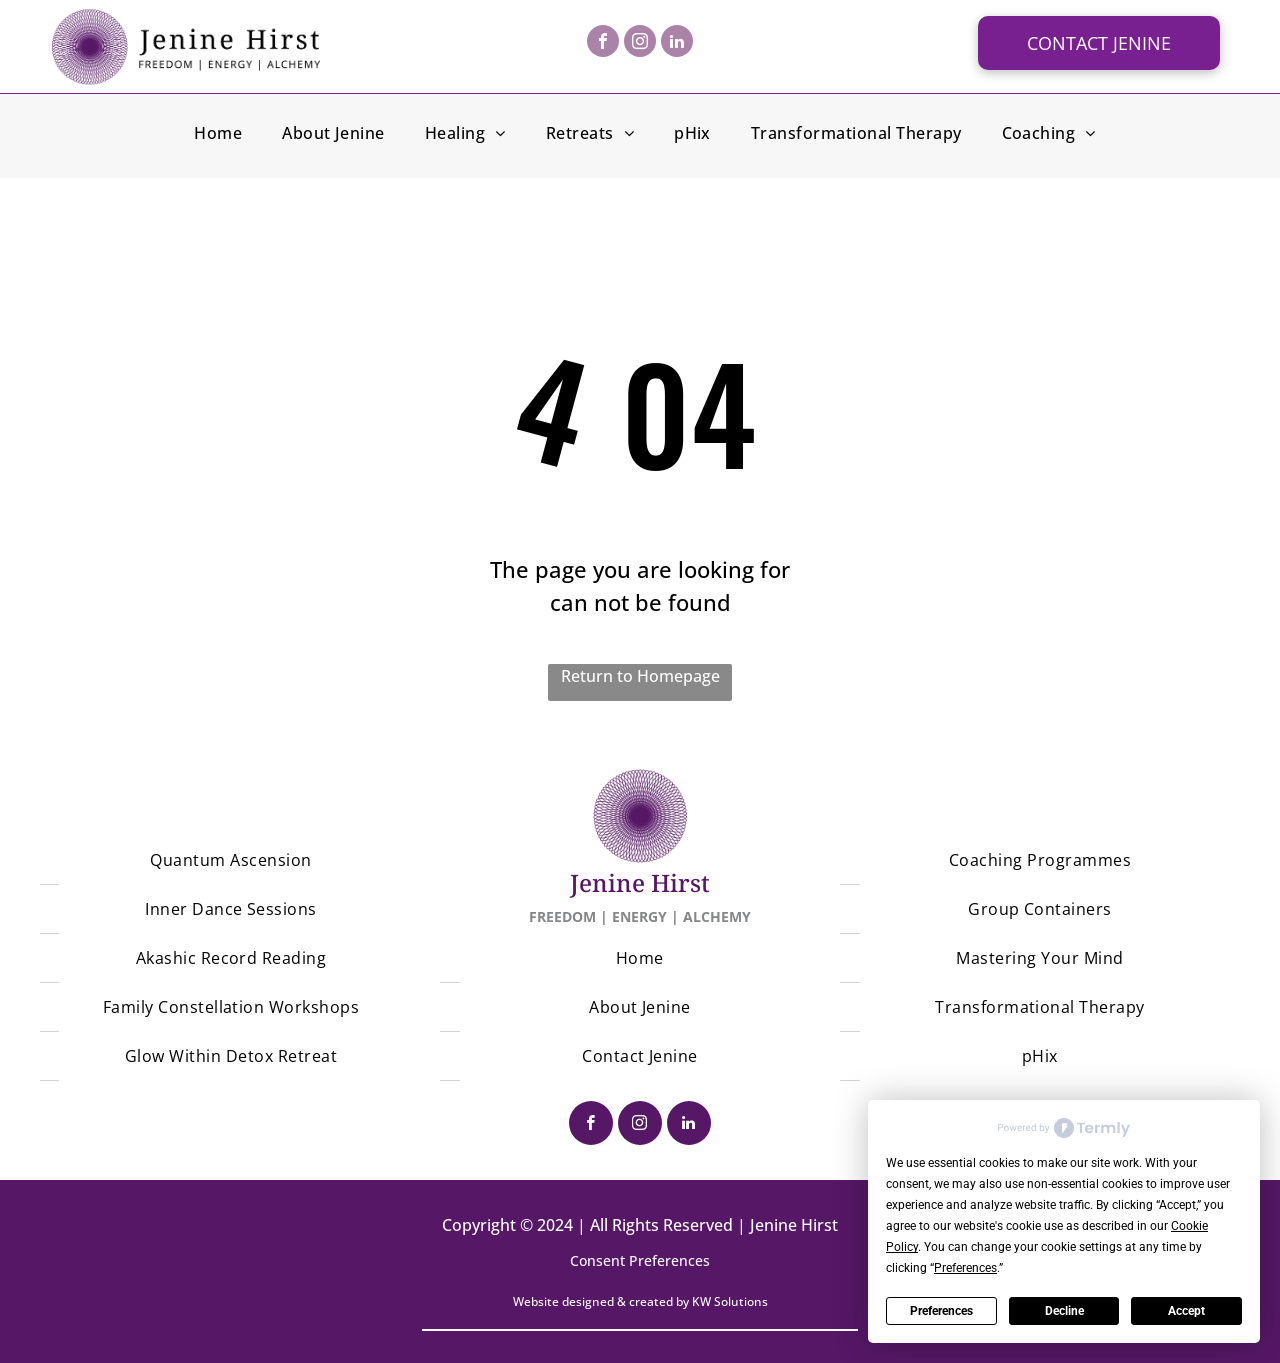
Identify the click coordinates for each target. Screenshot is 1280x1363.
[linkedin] (677, 43)
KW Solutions (730, 1301)
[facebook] (603, 43)
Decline (1064, 1311)
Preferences (941, 1311)
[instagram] (640, 43)
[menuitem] (218, 135)
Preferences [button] (965, 1268)
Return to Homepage (640, 676)
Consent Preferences (640, 1260)
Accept (1186, 1311)
